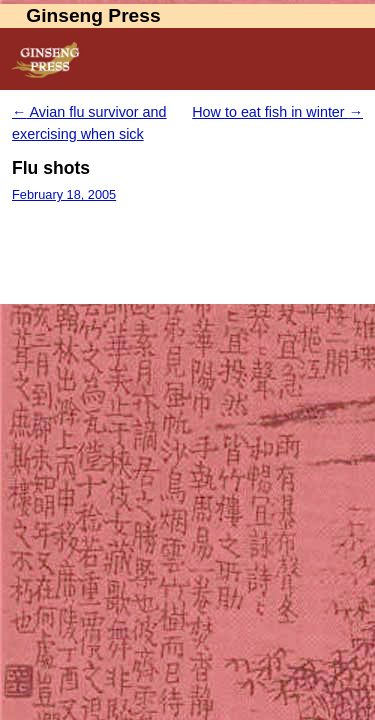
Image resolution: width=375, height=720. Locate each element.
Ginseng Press (93, 15)
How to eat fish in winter (277, 112)
